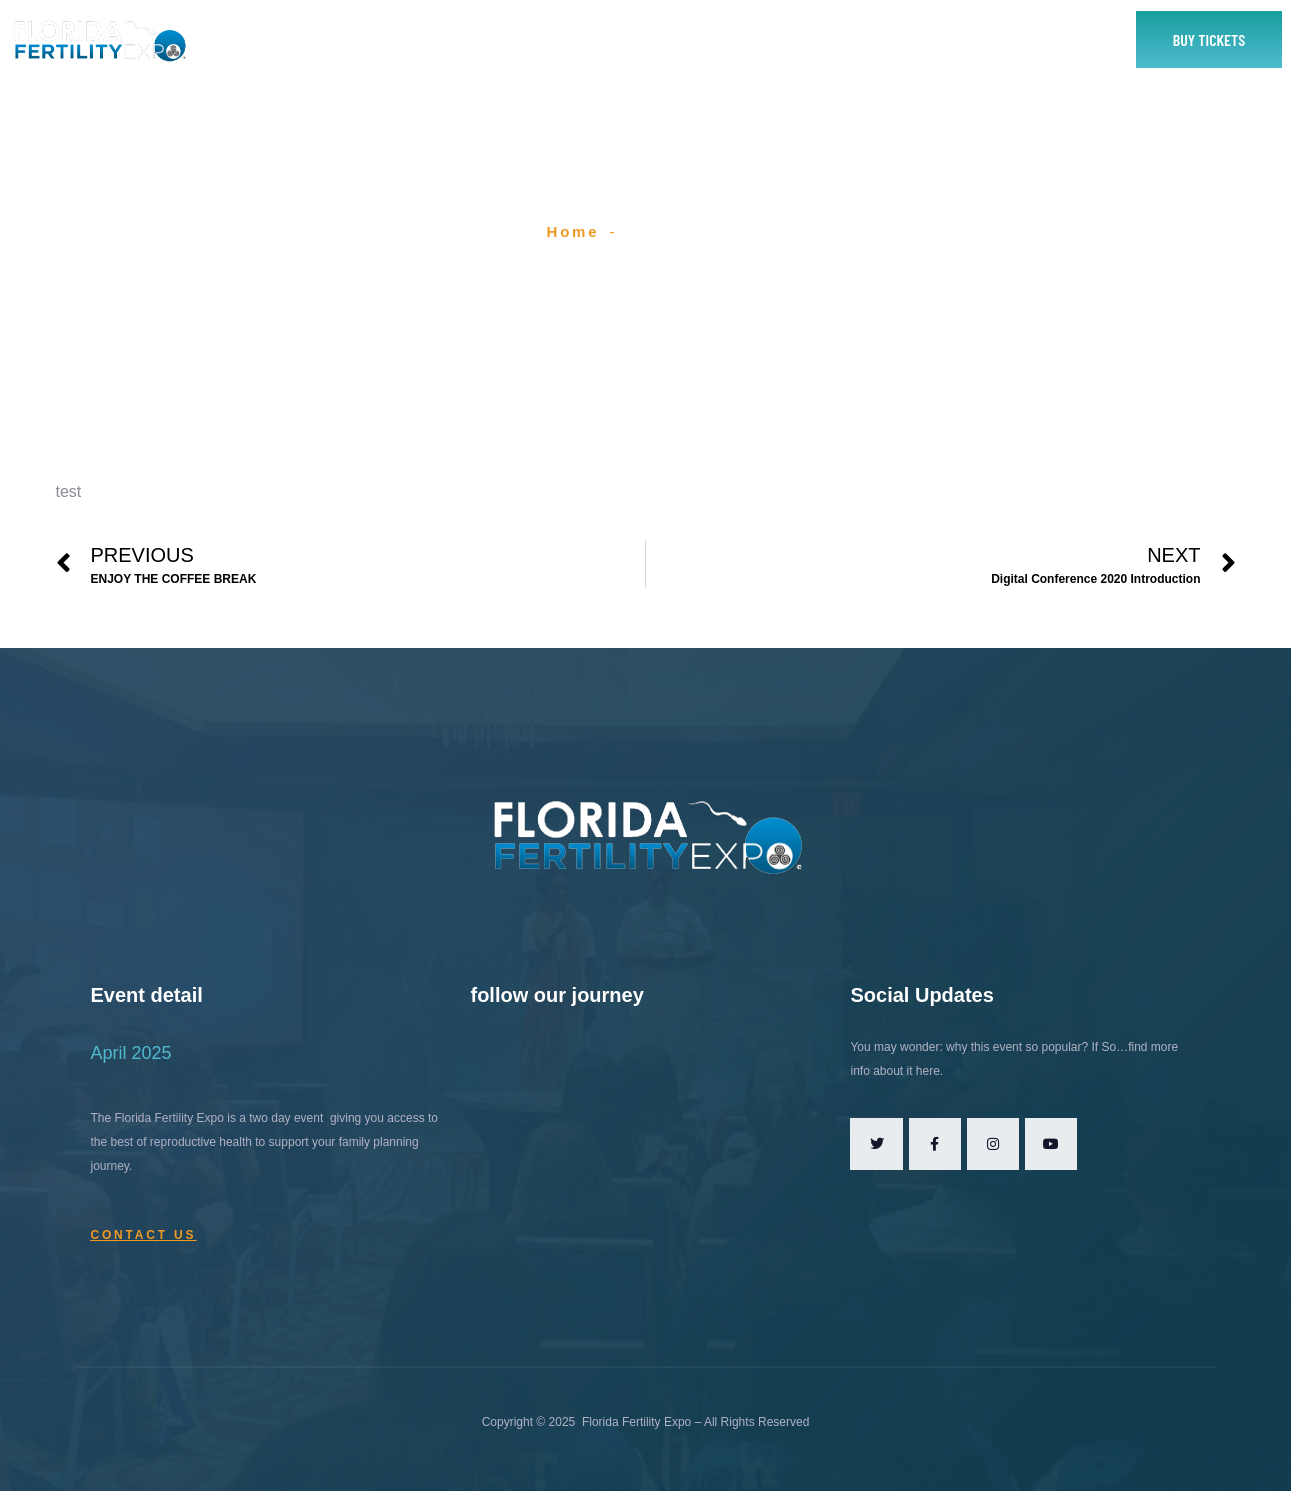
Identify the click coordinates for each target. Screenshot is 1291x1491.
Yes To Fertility (963, 39)
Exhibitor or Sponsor (566, 39)
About (440, 39)
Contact (848, 39)
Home (356, 39)
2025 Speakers (722, 39)
